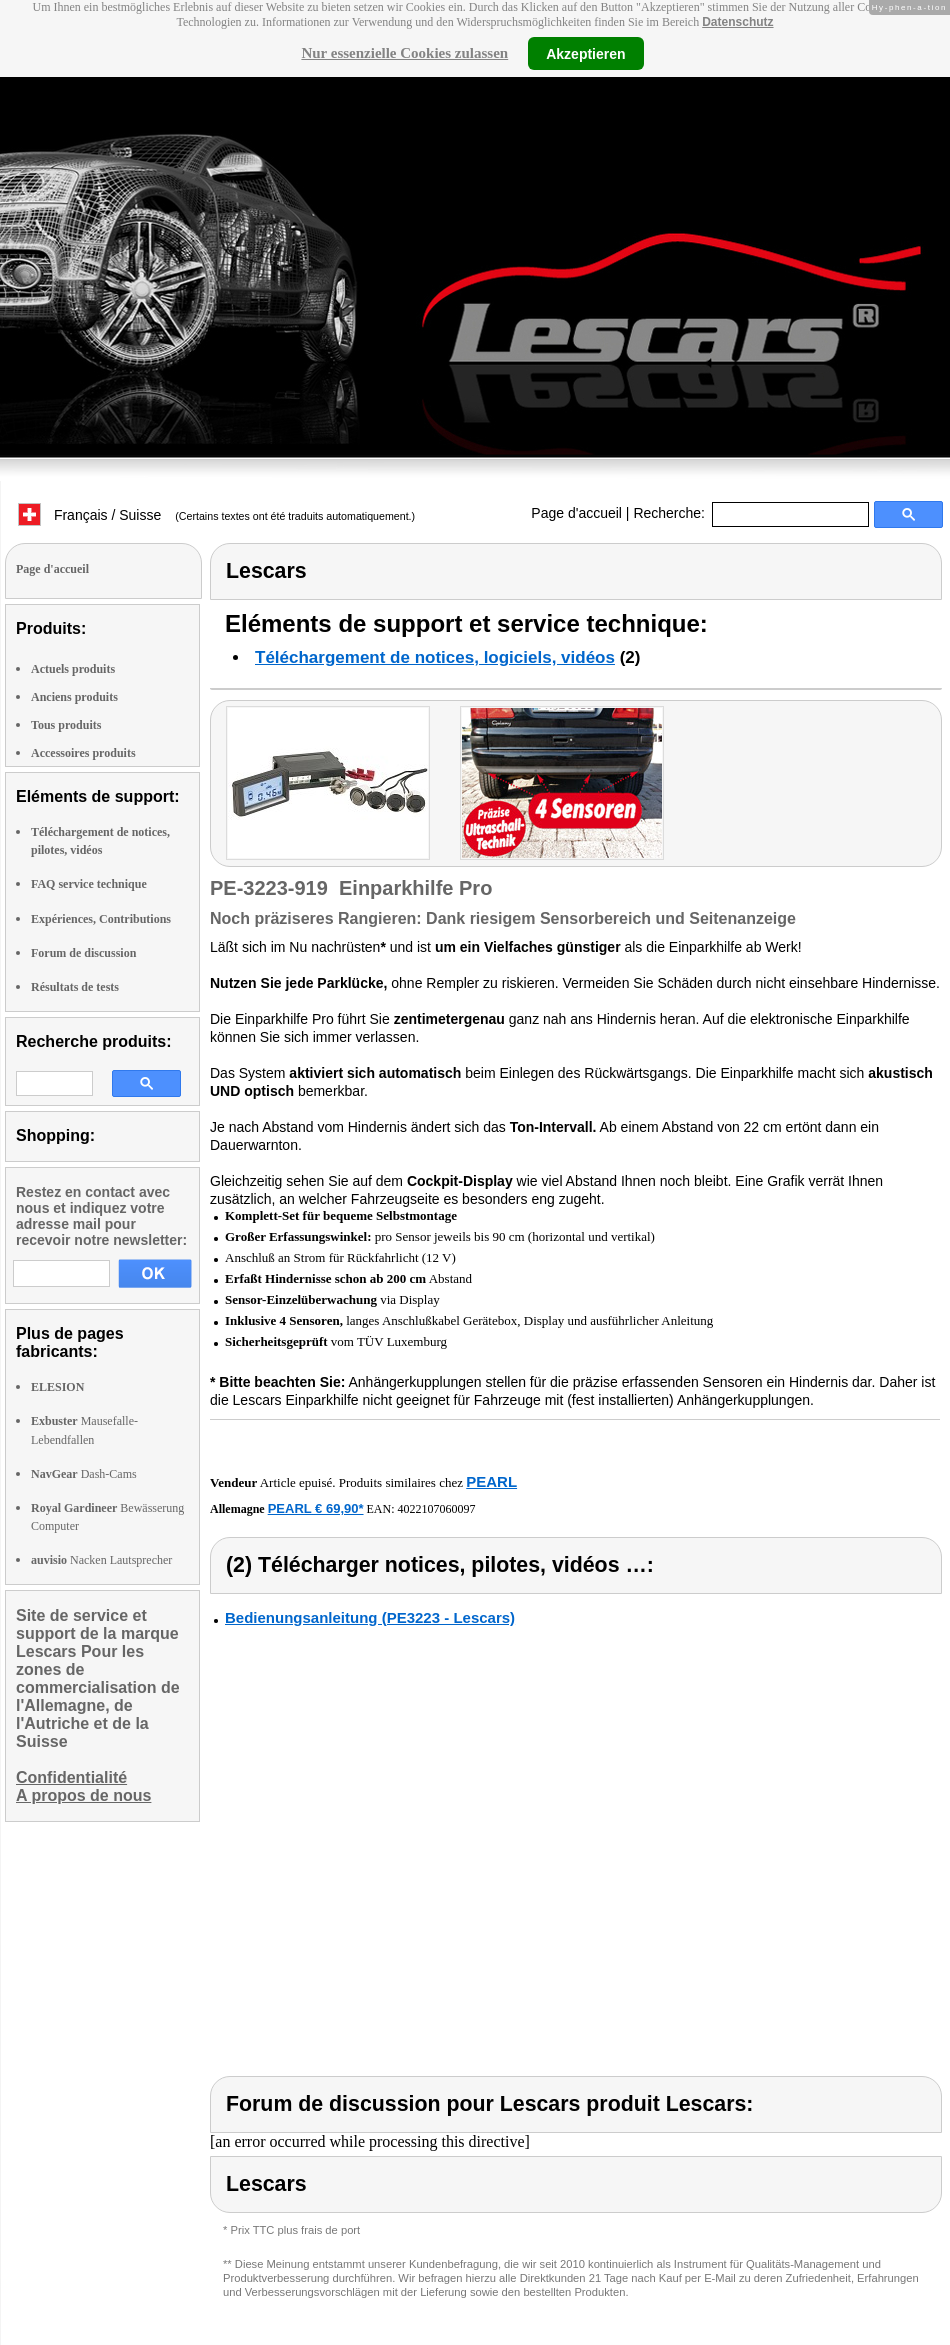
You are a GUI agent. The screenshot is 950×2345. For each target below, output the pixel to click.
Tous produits (66, 725)
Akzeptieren (585, 53)
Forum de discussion (83, 953)
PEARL (491, 1481)
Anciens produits (74, 697)
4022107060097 (437, 1509)
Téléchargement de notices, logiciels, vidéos (435, 657)
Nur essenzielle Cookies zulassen (404, 53)
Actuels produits (73, 669)
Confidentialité (71, 1777)
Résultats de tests (75, 987)
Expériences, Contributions (101, 919)
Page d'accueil (576, 513)
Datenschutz (737, 22)
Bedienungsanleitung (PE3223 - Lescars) (370, 1617)
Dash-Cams (84, 1474)
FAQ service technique (89, 884)
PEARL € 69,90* (316, 1508)
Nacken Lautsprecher (101, 1560)
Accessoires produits (83, 753)
